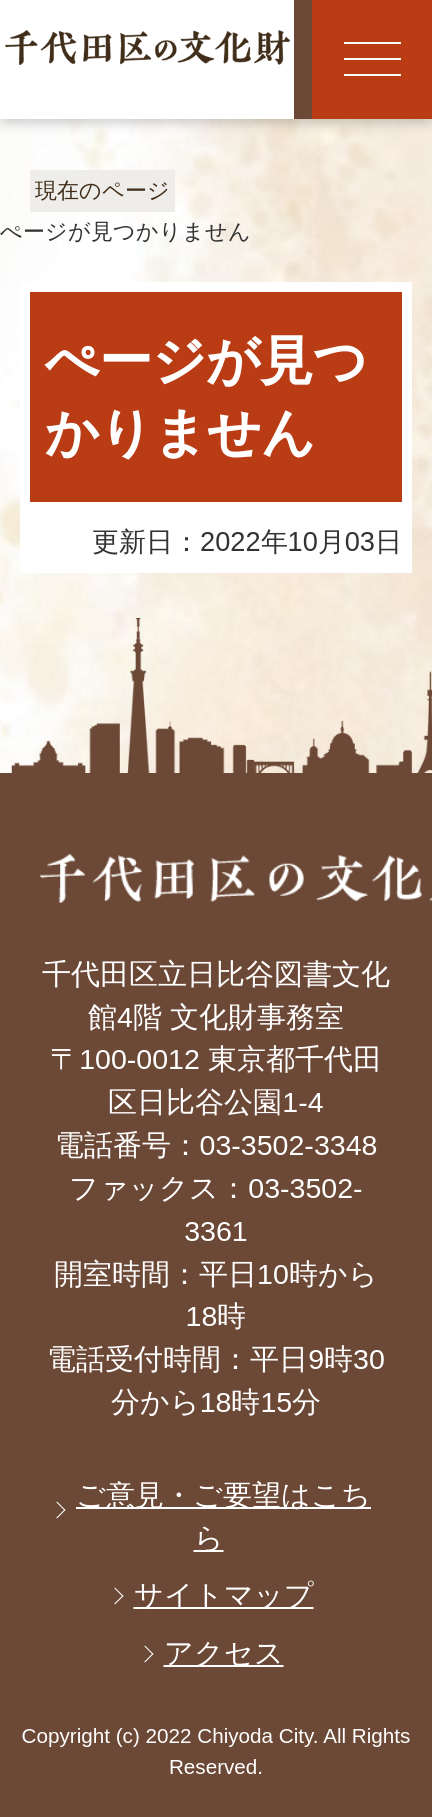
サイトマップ (224, 1595)
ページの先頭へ (326, 713)
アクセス (224, 1653)
